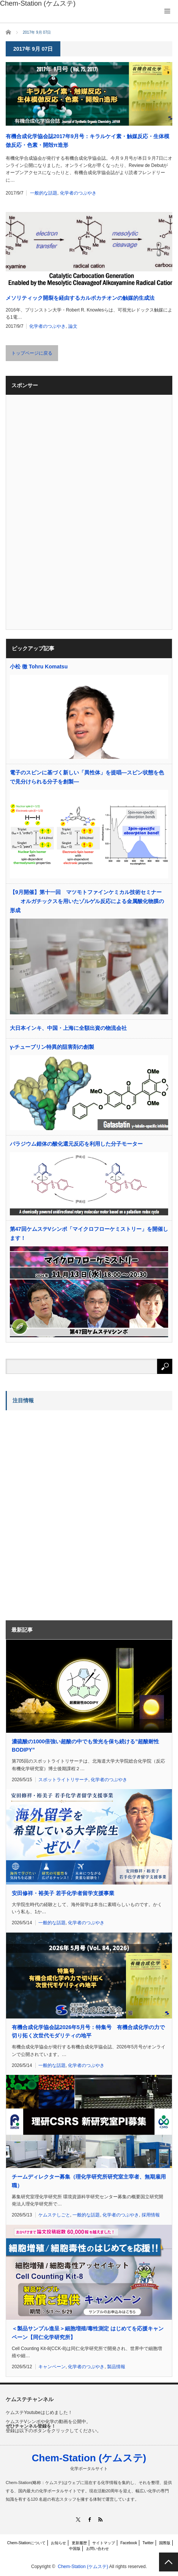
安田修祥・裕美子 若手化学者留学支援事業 (63, 1893)
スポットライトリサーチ (63, 1779)
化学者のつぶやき (78, 193)
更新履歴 (79, 2543)
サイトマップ (103, 2543)
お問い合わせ (97, 2548)
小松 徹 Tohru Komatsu (39, 666)
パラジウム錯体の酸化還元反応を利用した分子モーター (76, 1144)
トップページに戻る (31, 353)
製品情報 (116, 2366)
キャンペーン (52, 2366)
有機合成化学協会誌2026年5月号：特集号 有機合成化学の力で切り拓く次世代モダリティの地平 (88, 2031)
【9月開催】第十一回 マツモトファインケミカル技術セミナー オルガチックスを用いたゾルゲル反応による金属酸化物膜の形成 (87, 901)
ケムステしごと (54, 2215)
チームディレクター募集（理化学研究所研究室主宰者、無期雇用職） (89, 2181)
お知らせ (58, 2543)
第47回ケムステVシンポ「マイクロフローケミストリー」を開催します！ (89, 1233)
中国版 (74, 2548)
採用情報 (151, 2215)
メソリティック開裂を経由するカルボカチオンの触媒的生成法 (80, 298)
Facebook (128, 2543)
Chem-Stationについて (26, 2543)
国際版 (164, 2543)
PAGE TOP (168, 2562)
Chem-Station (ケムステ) (89, 2458)
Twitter (147, 2543)
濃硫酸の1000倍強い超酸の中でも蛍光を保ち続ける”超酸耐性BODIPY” (85, 1745)
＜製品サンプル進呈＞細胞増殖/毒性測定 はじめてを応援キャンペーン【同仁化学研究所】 (88, 2332)
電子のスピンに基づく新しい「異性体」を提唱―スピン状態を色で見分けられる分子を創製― (87, 777)
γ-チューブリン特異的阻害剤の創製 (52, 1047)
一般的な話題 (43, 193)
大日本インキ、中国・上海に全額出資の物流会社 (68, 1028)
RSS (100, 2519)
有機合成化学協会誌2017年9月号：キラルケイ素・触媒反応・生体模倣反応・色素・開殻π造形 (87, 140)
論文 (72, 326)
